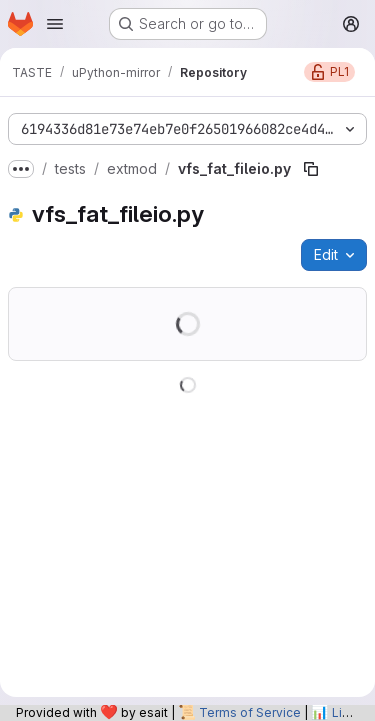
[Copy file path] (311, 169)
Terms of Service (250, 712)
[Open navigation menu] (55, 24)
